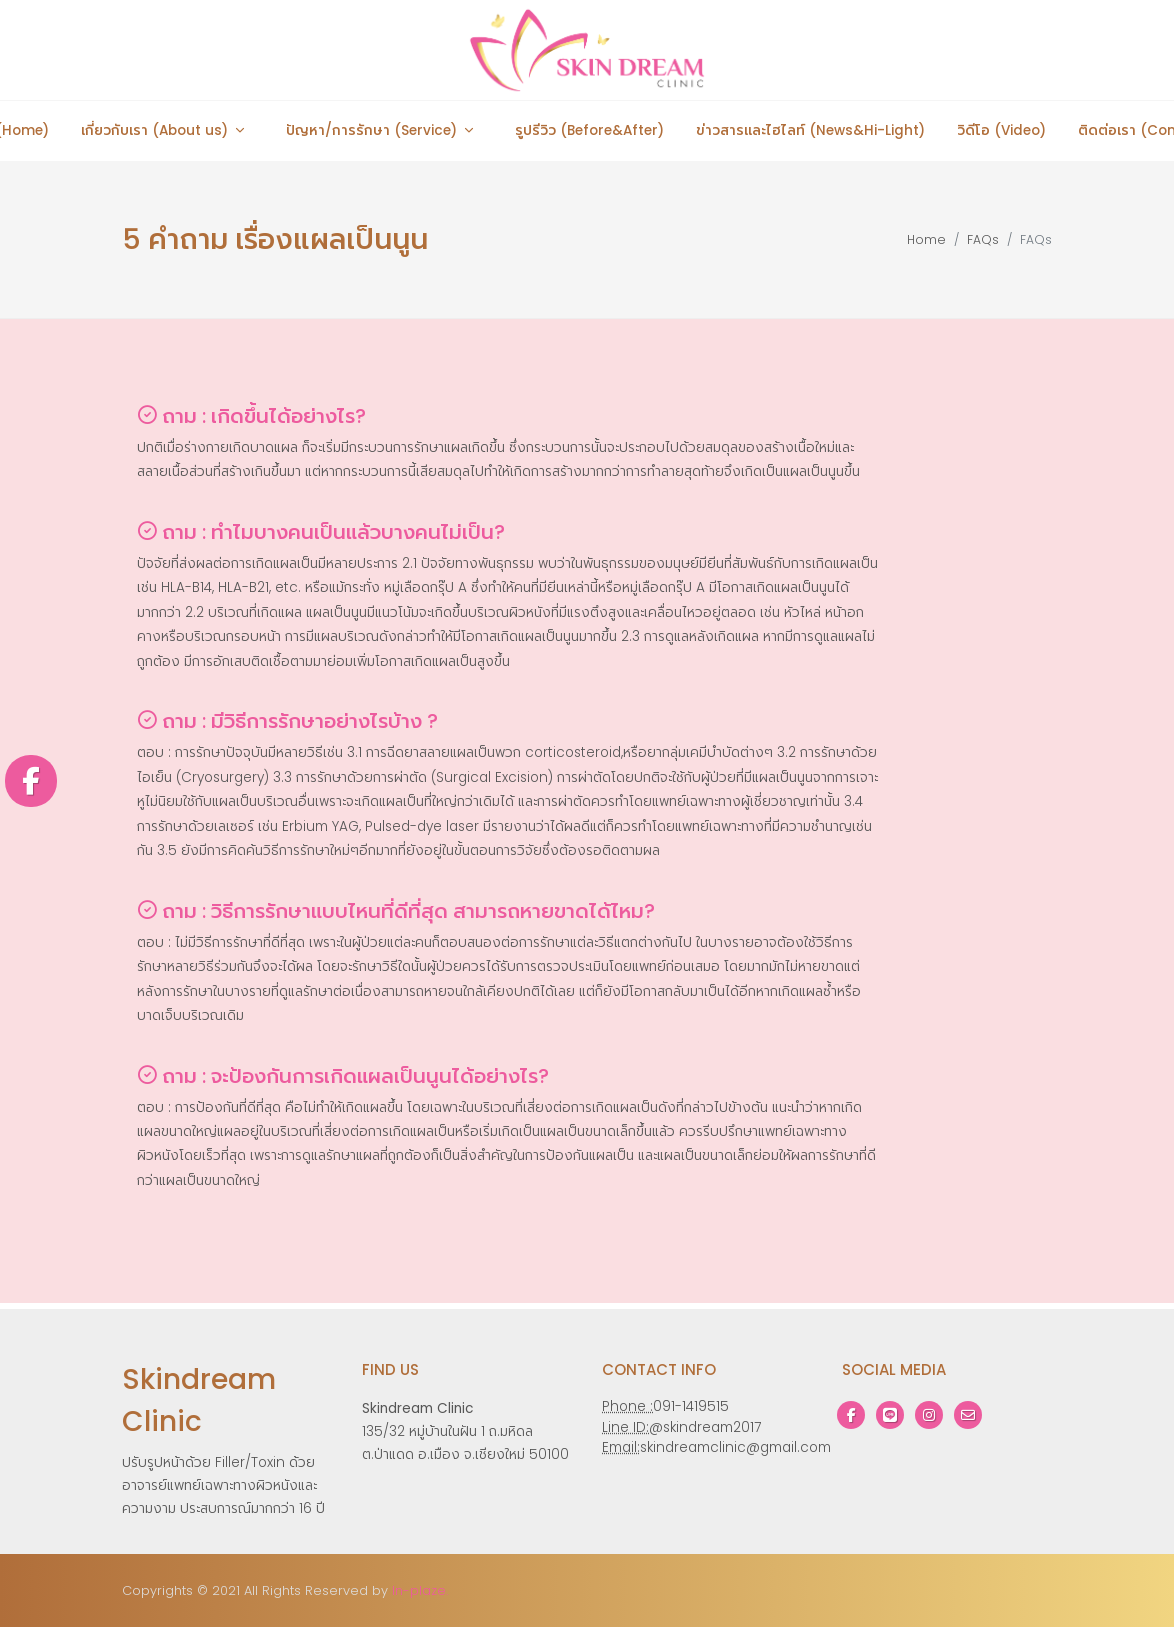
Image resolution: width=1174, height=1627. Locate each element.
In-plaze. (420, 1590)
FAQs (983, 239)
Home (926, 239)
